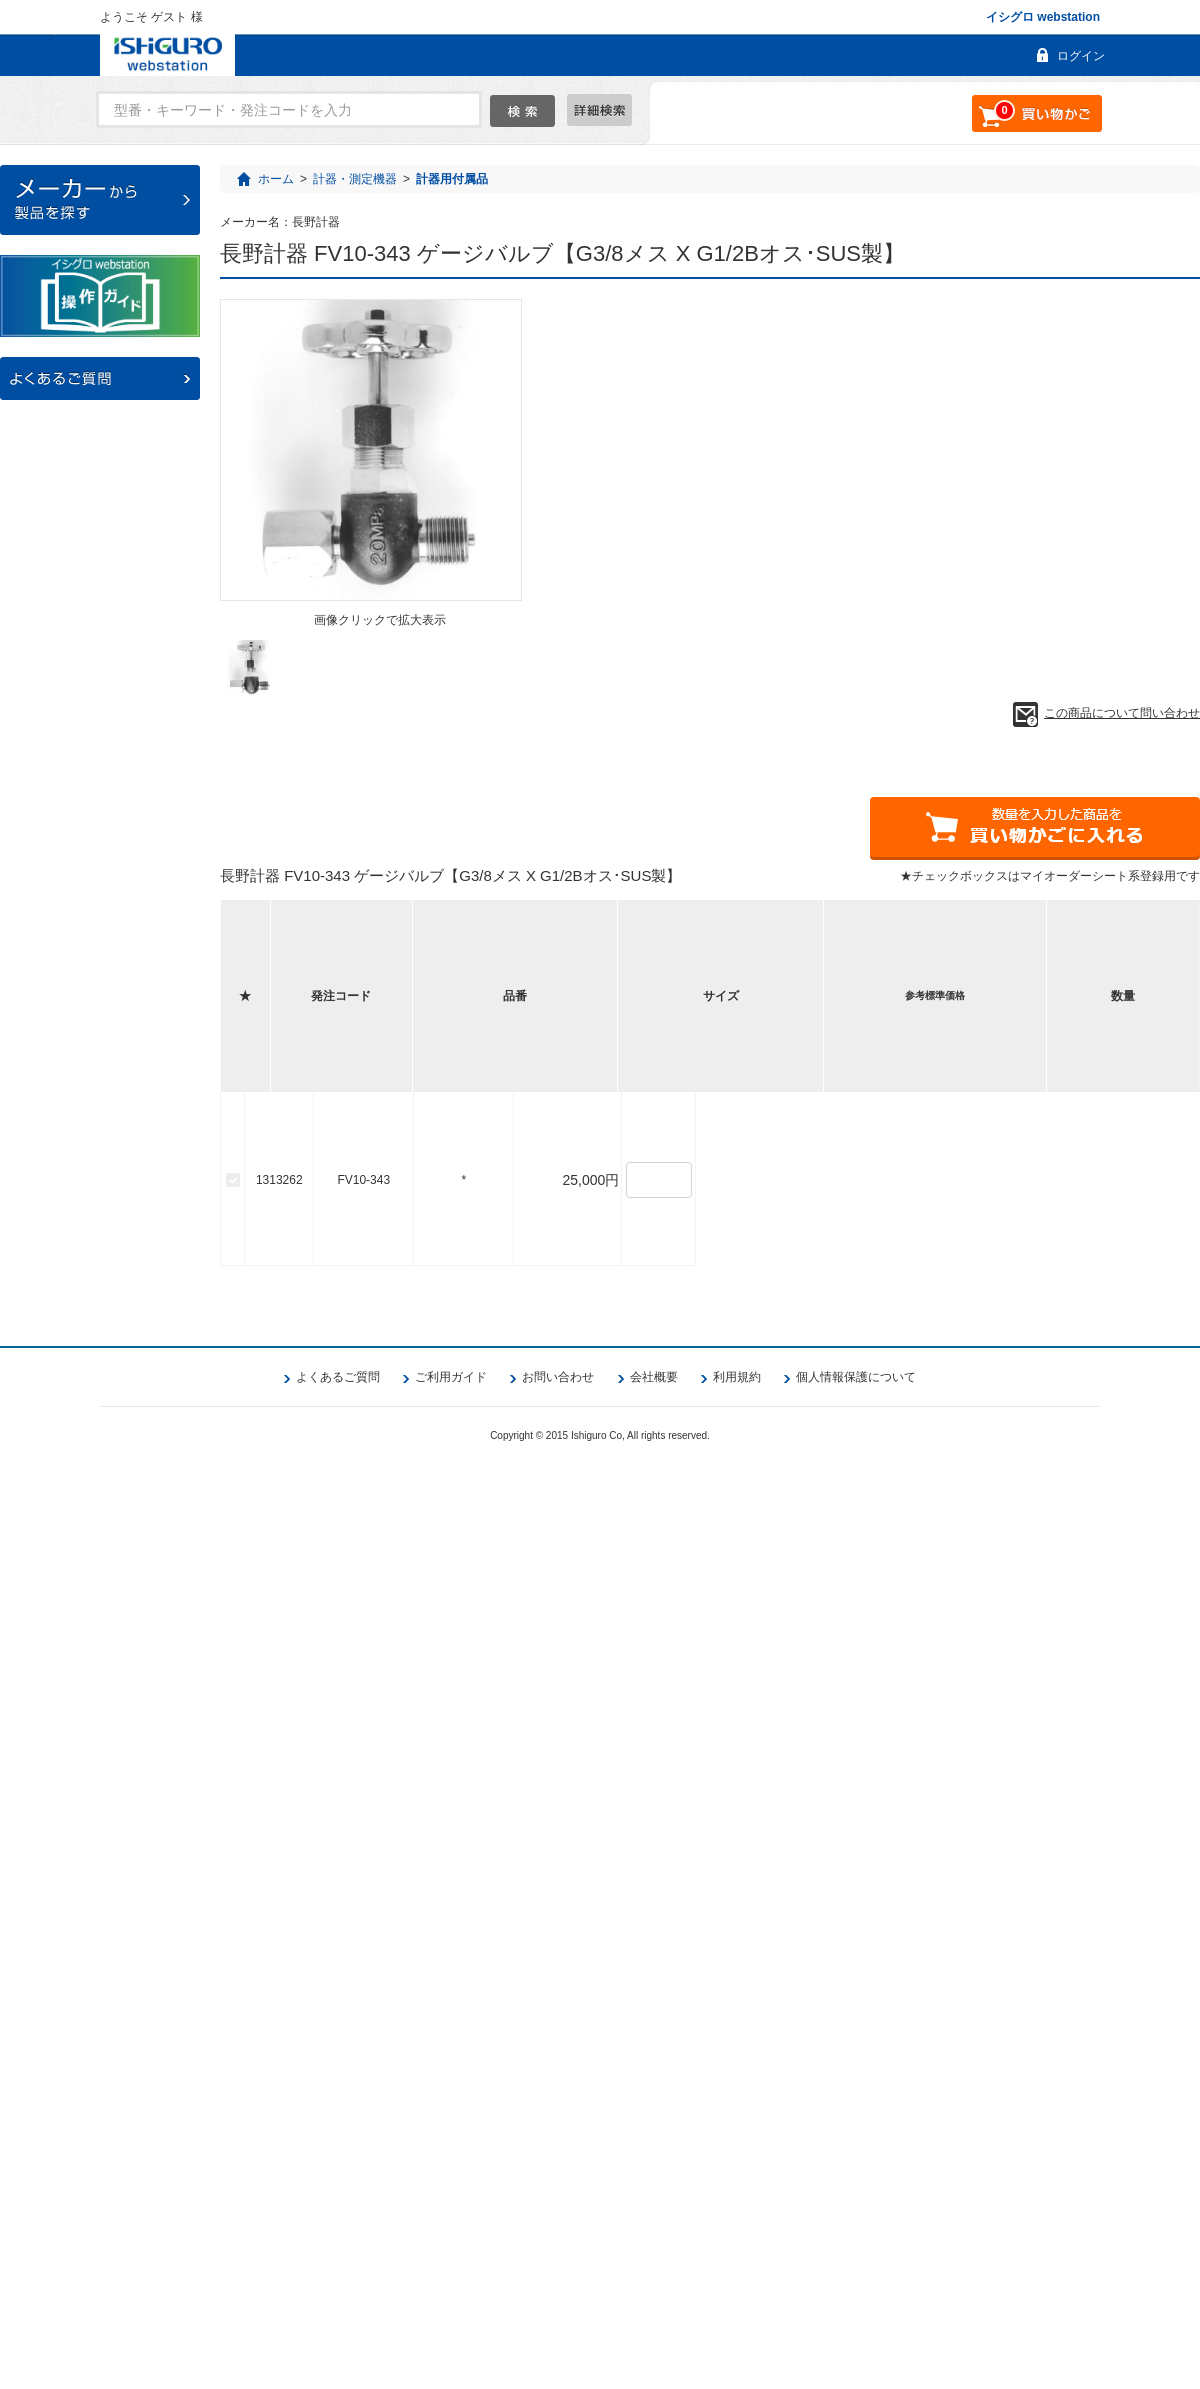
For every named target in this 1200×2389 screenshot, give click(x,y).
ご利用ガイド (451, 2301)
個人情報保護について (856, 2301)
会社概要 (654, 2301)
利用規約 (737, 2301)
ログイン (1081, 56)
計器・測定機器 (355, 179)
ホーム (276, 179)
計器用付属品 (452, 179)
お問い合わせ (558, 2301)
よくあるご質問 (338, 2301)
